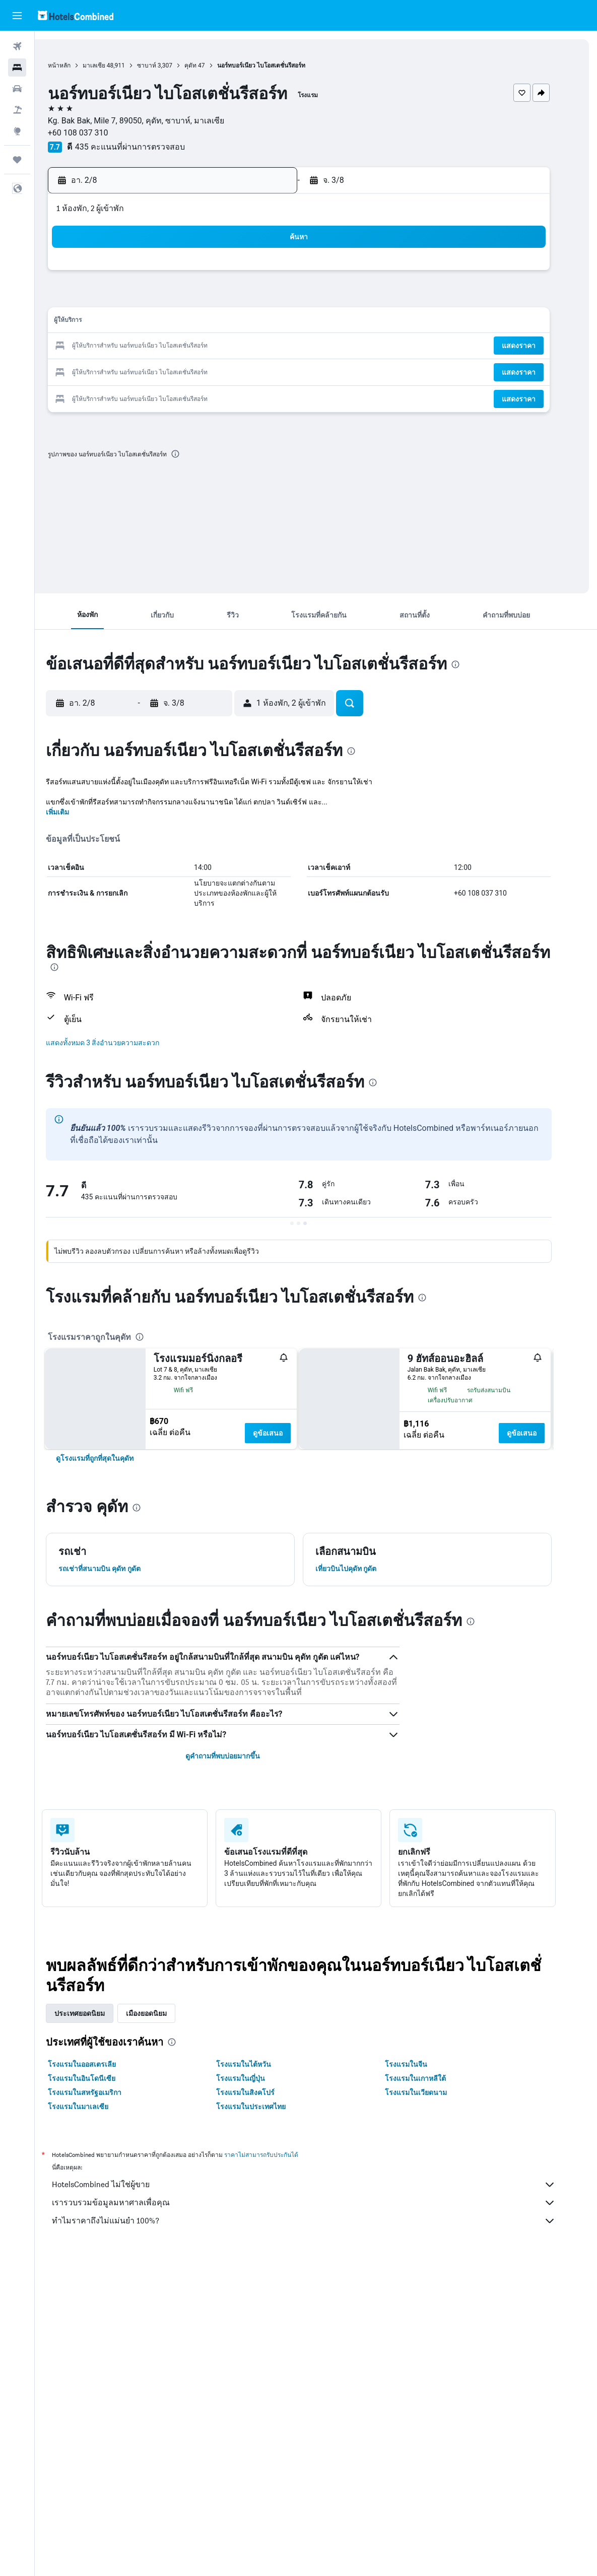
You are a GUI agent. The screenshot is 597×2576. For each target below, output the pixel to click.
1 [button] (257, 274)
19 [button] (184, 346)
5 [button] (184, 298)
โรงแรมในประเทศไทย (268, 2209)
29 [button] (257, 370)
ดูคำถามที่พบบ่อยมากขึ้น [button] (240, 1859)
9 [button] (281, 298)
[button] (17, 16)
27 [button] (209, 370)
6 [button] (209, 298)
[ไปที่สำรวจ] (17, 131)
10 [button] (136, 322)
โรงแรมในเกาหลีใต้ (432, 2181)
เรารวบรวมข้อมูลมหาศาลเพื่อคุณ (321, 2305)
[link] (112, 1561)
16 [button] (281, 322)
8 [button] (257, 298)
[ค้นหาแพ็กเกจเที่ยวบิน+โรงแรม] (17, 110)
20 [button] (209, 346)
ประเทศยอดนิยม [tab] (97, 2116)
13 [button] (209, 322)
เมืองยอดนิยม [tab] (163, 2116)
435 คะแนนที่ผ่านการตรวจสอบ (154, 147)
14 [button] (233, 322)
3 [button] (136, 298)
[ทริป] (17, 160)
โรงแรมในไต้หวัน (261, 2167)
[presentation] (199, 453)
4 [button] (160, 298)
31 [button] (136, 394)
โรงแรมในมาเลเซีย (95, 2209)
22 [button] (257, 346)
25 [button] (160, 370)
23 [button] (281, 346)
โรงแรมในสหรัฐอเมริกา (102, 2195)
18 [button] (160, 346)
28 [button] (233, 370)
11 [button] (160, 322)
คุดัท (215, 65)
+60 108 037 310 (102, 133)
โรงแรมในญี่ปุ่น (258, 2181)
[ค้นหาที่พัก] (17, 67)
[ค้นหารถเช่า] (17, 89)
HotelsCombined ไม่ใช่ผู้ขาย (321, 2287)
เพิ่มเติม (74, 812)
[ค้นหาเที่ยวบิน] (17, 46)
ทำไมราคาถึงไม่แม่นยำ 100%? (321, 2324)
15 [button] (257, 322)
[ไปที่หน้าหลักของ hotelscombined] (75, 15)
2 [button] (281, 274)
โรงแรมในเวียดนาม (433, 2195)
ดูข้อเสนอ (285, 1433)
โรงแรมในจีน (423, 2167)
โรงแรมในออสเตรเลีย (99, 2167)
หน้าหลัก (83, 65)
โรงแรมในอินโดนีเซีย (98, 2181)
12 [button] (184, 322)
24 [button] (136, 370)
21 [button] (233, 346)
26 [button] (184, 370)
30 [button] (281, 370)
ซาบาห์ (170, 65)
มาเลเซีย (118, 65)
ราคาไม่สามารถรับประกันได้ (278, 2257)
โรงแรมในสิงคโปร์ (263, 2195)
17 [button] (136, 346)
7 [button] (233, 298)
